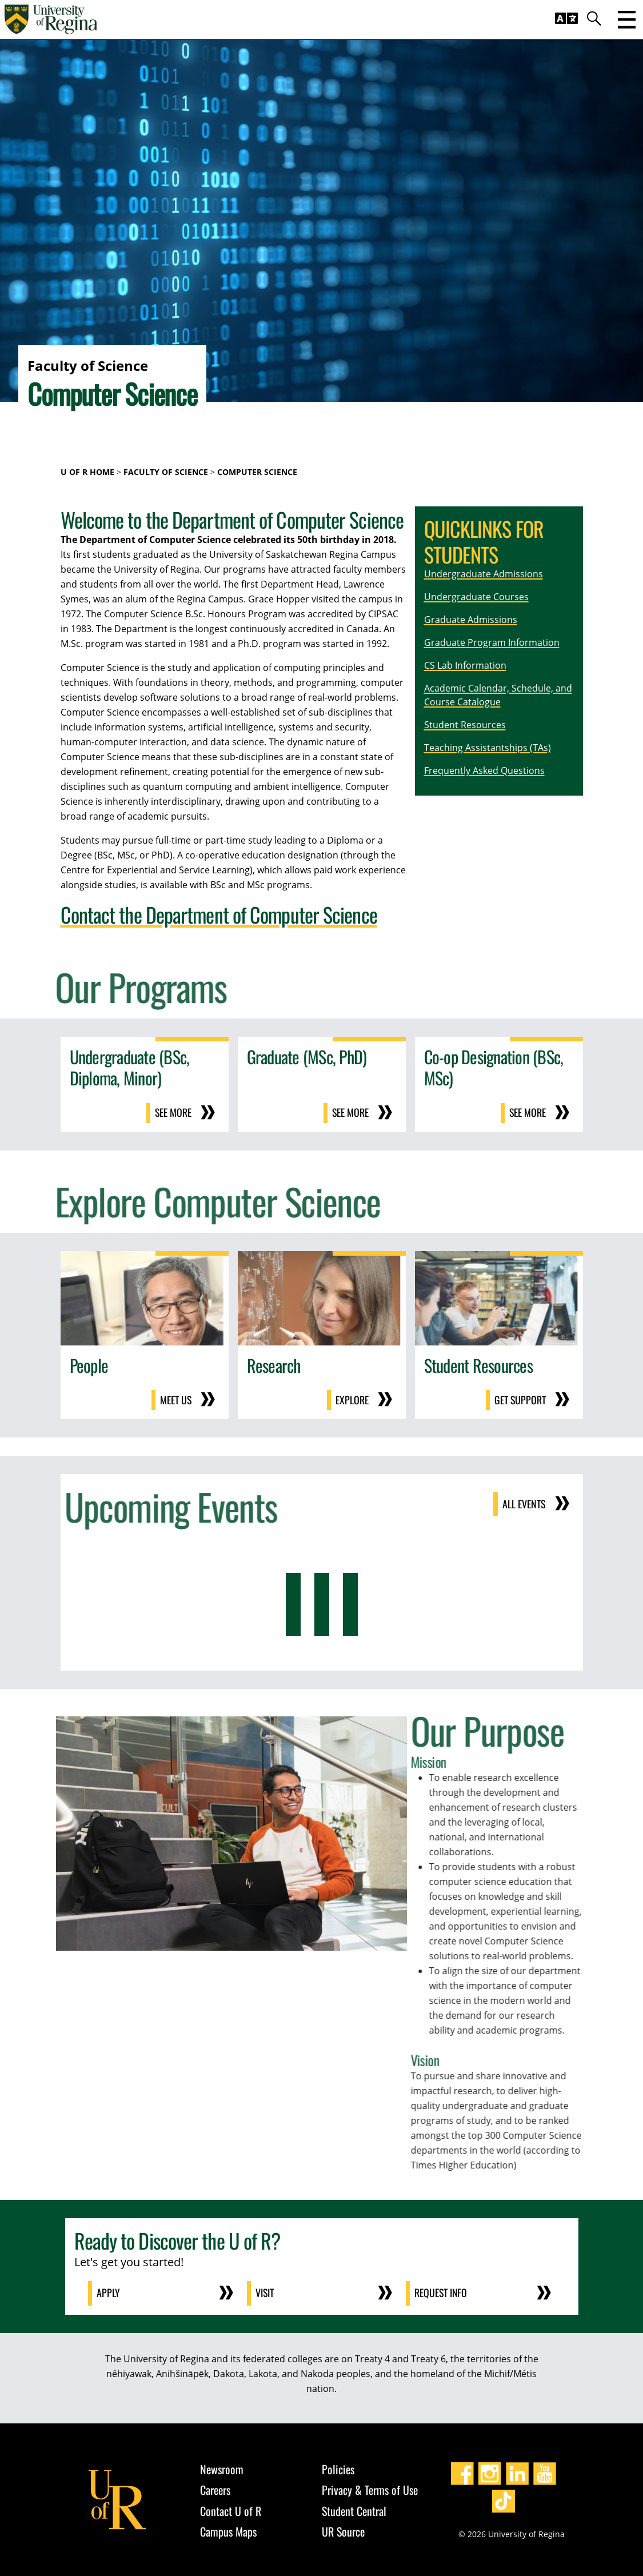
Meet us (175, 1399)
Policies (338, 2467)
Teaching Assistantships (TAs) (487, 747)
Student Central (354, 2509)
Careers (215, 2488)
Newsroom (221, 2467)
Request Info (442, 2292)
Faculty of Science (165, 471)
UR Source (343, 2529)
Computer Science (257, 471)
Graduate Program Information (492, 642)
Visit (265, 2292)
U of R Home (87, 471)
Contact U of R (230, 2509)
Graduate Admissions (470, 619)
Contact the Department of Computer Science (219, 914)
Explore (352, 1399)
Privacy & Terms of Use (370, 2488)
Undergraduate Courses (476, 596)
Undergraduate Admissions (483, 574)
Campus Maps (228, 2529)
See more (172, 1112)
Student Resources (465, 724)
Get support (520, 1399)
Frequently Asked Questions (484, 770)
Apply (109, 2292)
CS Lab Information (465, 665)
